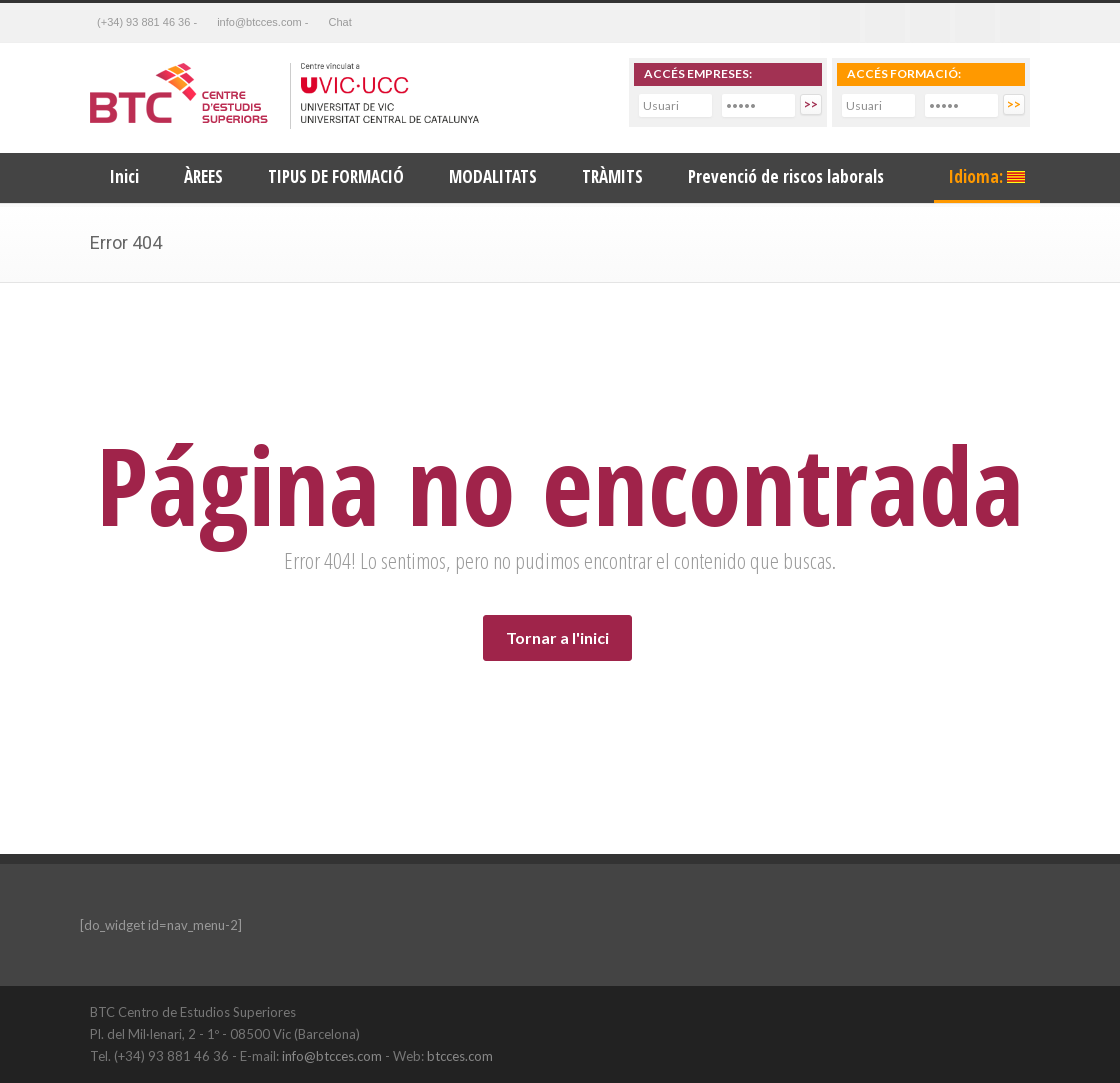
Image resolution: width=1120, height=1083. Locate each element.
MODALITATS (493, 176)
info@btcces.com (332, 1056)
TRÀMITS (612, 176)
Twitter (885, 23)
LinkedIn (970, 1011)
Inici (124, 176)
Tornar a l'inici (557, 637)
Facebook (840, 23)
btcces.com (460, 1056)
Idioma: (987, 176)
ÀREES (203, 176)
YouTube (1010, 1011)
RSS (1020, 23)
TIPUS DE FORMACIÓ (336, 176)
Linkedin (930, 23)
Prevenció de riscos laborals (786, 176)
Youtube (975, 23)
